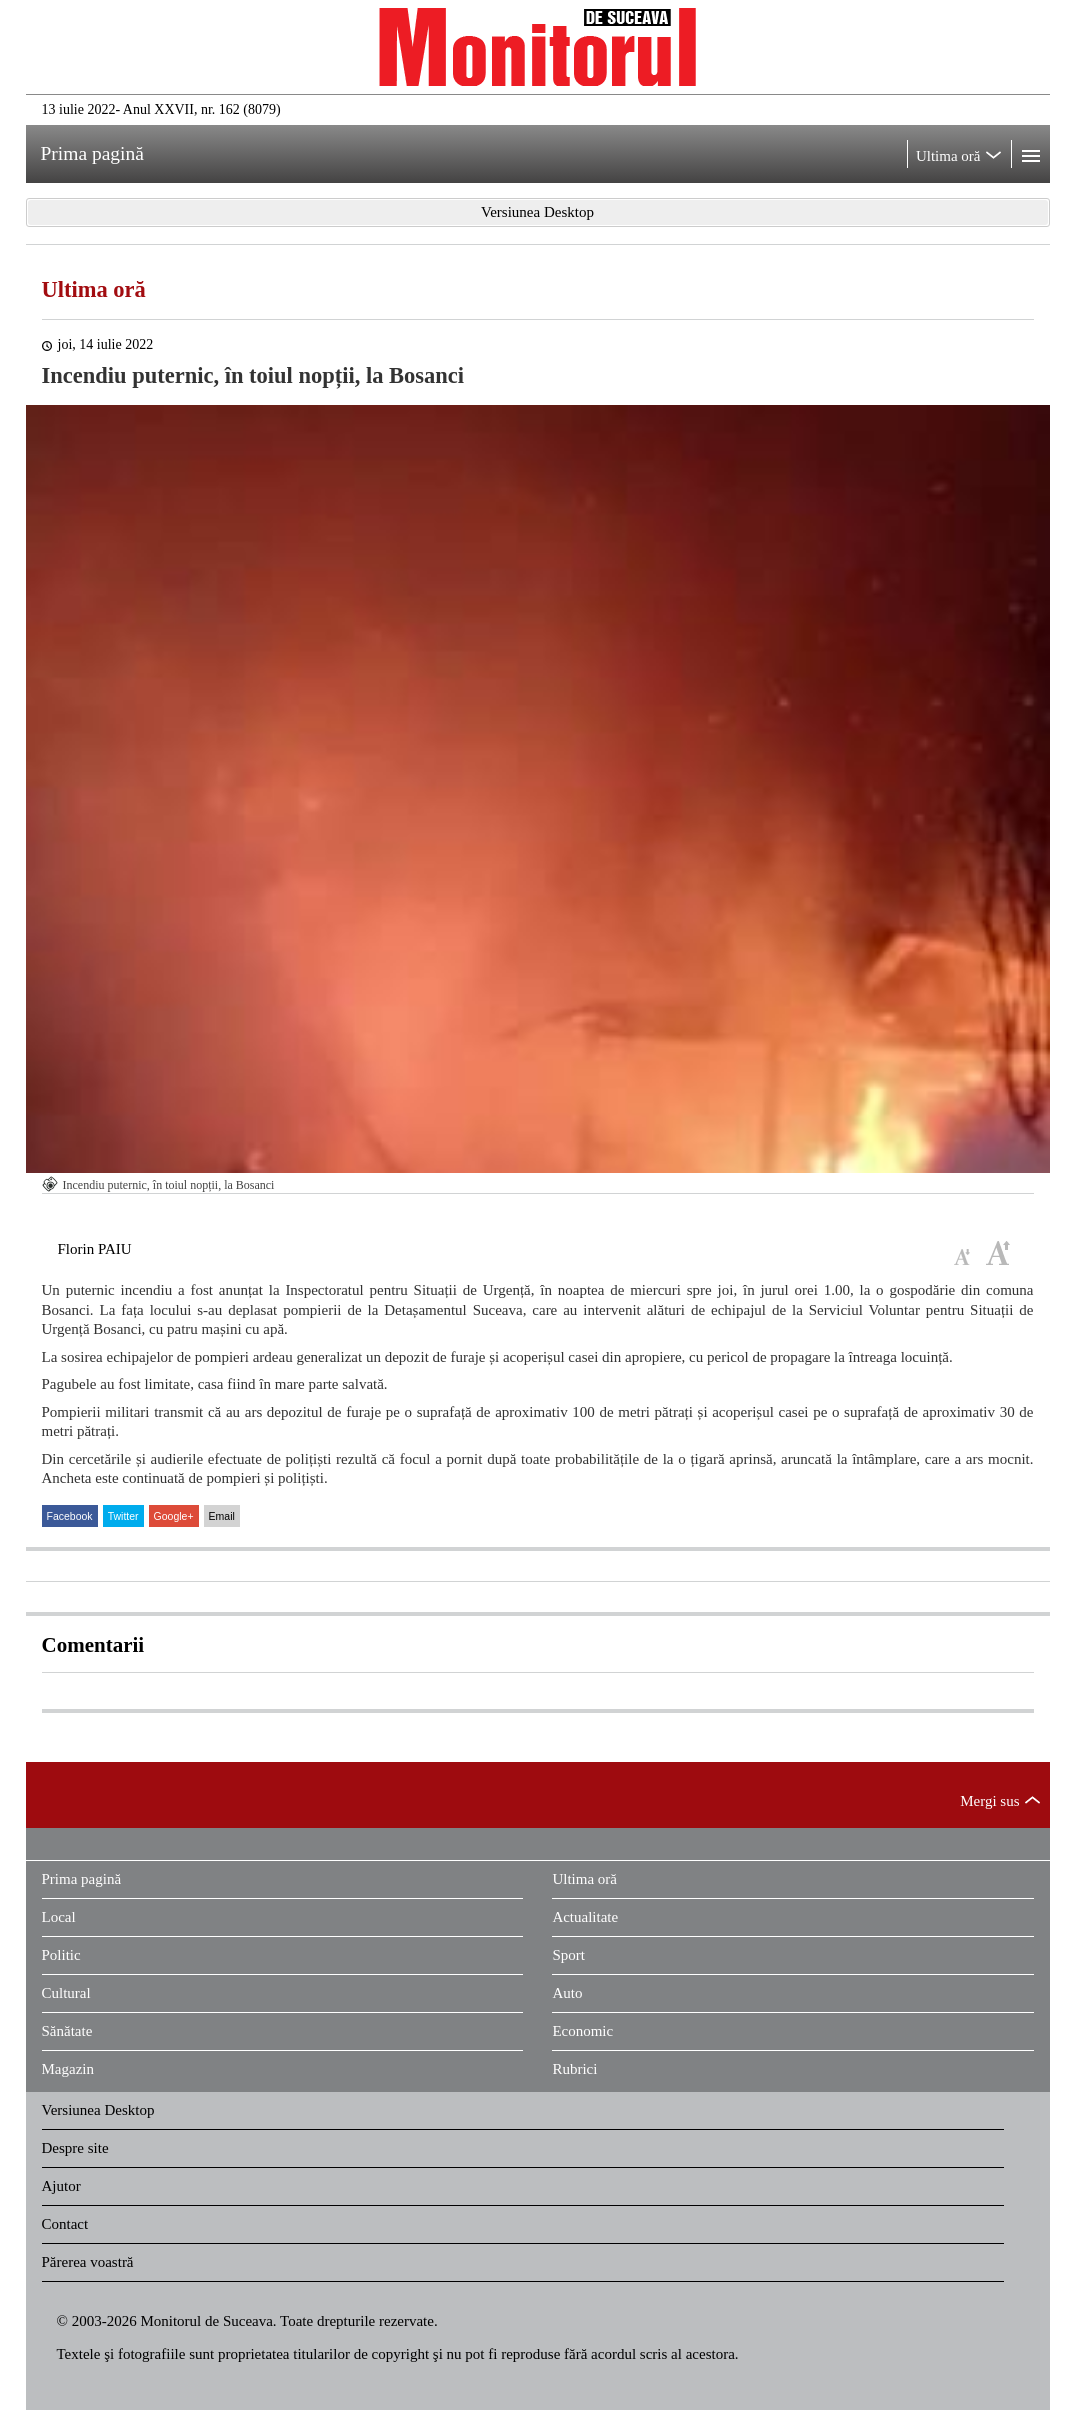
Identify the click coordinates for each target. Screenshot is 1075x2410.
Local (59, 1917)
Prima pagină (82, 1879)
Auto (567, 1993)
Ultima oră (94, 289)
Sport (568, 1955)
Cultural (66, 1993)
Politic (61, 1955)
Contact (65, 2224)
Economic (582, 2031)
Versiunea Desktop (98, 2110)
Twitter (123, 1516)
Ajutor (61, 2186)
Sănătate (67, 2031)
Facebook (70, 1516)
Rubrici (574, 2069)
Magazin (68, 2069)
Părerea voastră (88, 2262)
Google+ (174, 1516)
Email (222, 1516)
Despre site (75, 2148)
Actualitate (585, 1917)
